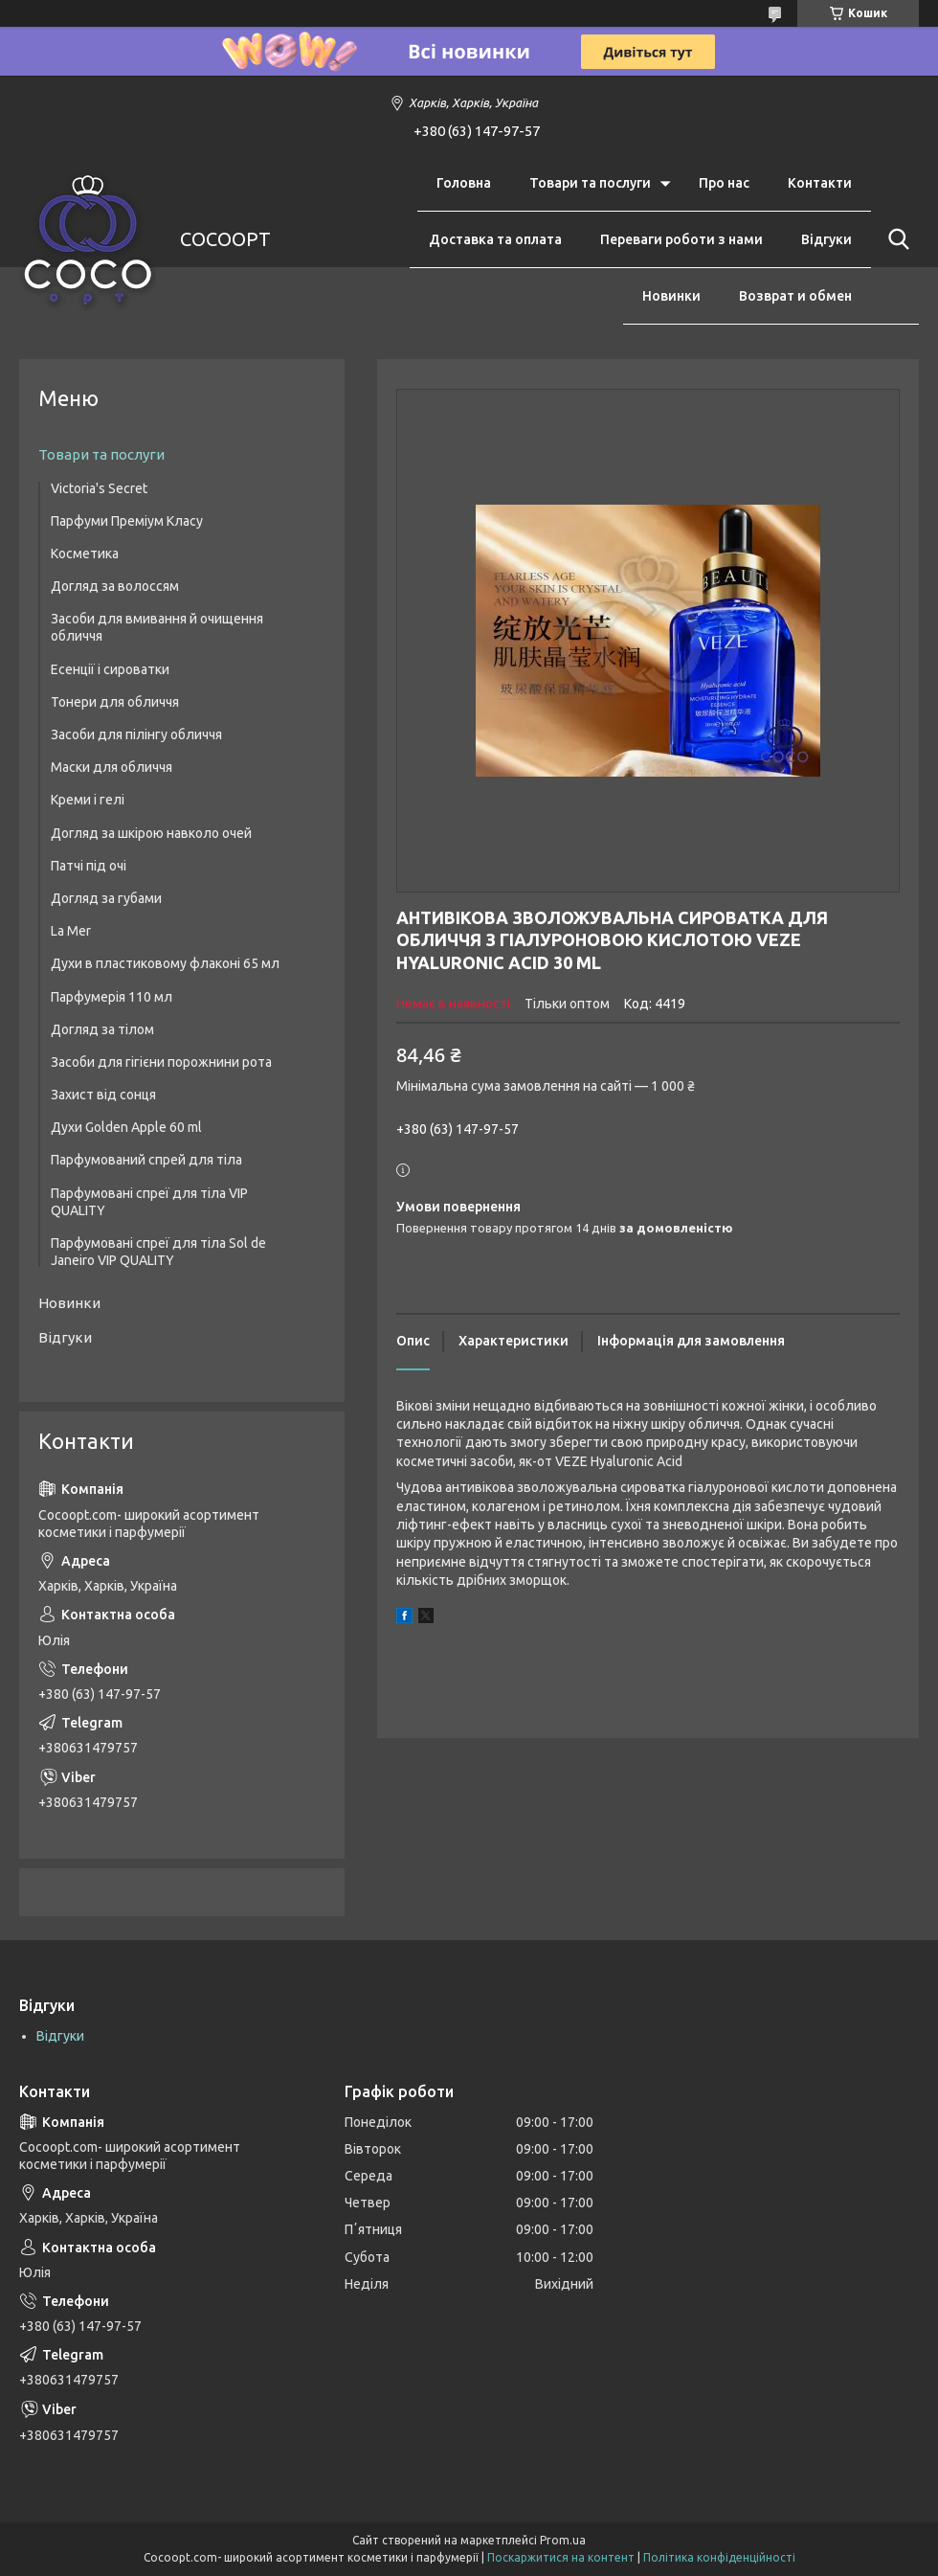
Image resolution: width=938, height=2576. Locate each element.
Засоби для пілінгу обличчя (136, 734)
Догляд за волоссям (115, 586)
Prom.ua (563, 2540)
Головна (463, 183)
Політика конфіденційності (719, 2557)
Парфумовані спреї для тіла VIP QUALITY (149, 1202)
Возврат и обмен (795, 296)
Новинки (671, 296)
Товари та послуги (590, 183)
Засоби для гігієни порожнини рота (161, 1062)
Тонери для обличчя (115, 702)
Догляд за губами (106, 898)
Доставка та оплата (495, 239)
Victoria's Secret (99, 488)
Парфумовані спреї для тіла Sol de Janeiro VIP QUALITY (158, 1251)
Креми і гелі (87, 799)
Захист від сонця (103, 1094)
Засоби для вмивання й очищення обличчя (157, 627)
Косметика (85, 553)
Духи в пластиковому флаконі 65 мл (165, 963)
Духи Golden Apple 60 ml (126, 1127)
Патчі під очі (88, 865)
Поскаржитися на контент (561, 2557)
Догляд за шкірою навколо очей (151, 833)
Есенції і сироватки (110, 669)
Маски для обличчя (111, 767)
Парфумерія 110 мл (111, 997)
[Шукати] (895, 239)
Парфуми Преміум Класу (127, 521)
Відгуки (826, 239)
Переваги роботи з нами (681, 239)
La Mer (71, 930)
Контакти (820, 183)
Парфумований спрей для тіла (146, 1159)
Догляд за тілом (102, 1029)
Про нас (724, 183)
